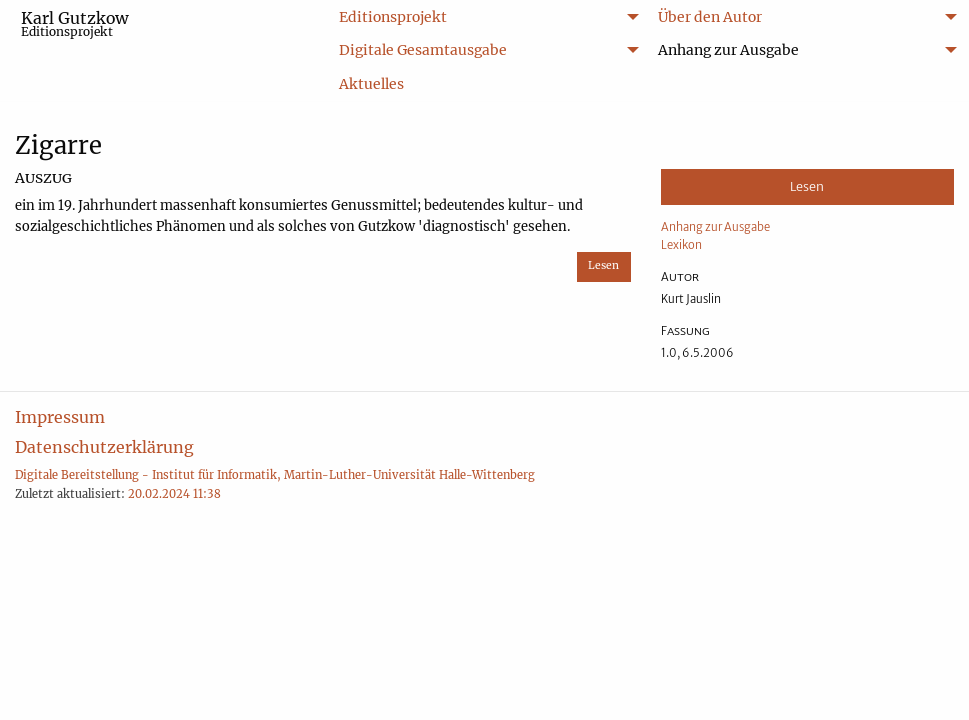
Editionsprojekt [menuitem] (393, 17)
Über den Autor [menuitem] (710, 17)
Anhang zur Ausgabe (715, 227)
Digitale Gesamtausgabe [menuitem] (423, 50)
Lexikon (681, 245)
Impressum (60, 417)
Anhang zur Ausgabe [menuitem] (728, 50)
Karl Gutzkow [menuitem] (75, 23)
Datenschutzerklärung (104, 447)
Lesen (603, 265)
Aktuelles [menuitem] (371, 84)
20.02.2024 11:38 (174, 494)
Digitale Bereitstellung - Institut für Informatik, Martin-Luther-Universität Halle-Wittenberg (275, 475)
